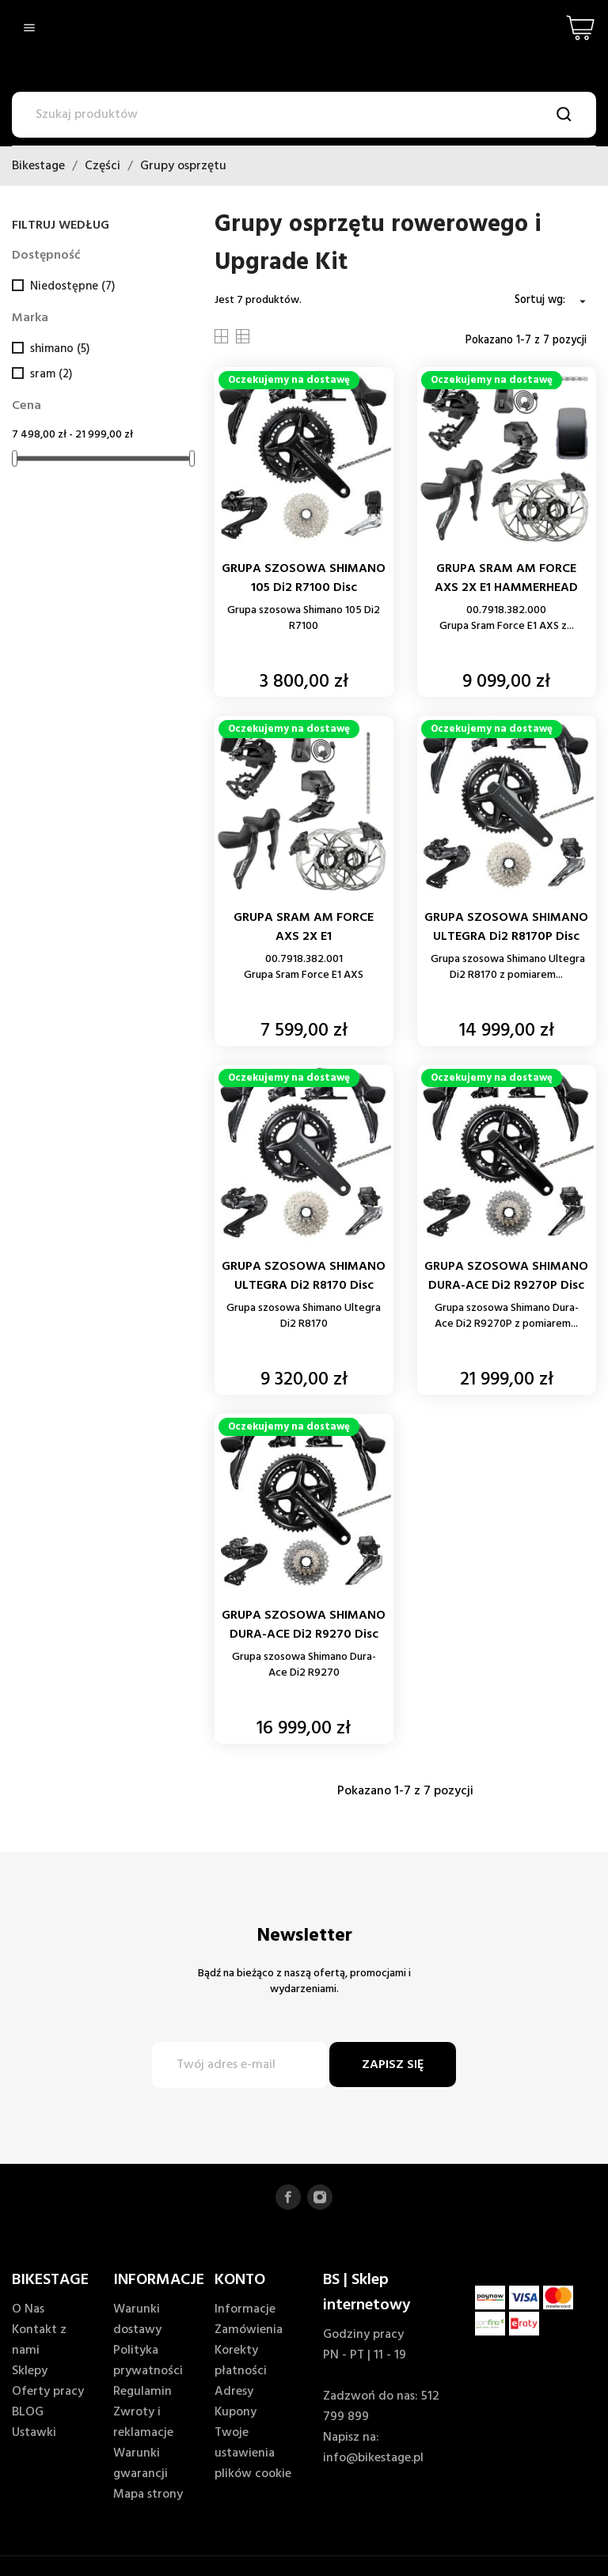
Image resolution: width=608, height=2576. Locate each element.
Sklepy (30, 2371)
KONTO (240, 2280)
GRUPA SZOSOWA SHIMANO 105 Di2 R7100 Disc (304, 578)
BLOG (28, 2412)
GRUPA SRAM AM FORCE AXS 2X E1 (304, 927)
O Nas (28, 2309)
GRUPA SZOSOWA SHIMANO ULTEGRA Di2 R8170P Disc (506, 927)
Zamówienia (249, 2330)
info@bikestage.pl (373, 2458)
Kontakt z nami (39, 2340)
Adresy (234, 2391)
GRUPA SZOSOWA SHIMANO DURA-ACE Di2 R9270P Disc (506, 1276)
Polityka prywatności (148, 2360)
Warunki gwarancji (140, 2463)
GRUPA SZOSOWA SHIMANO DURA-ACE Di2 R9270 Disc (304, 1625)
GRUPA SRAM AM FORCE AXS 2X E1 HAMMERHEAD (506, 578)
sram (51, 374)
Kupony (235, 2412)
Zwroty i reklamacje (143, 2422)
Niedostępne (72, 286)
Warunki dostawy (137, 2319)
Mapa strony (148, 2494)
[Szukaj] (304, 115)
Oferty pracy (48, 2391)
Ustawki (34, 2433)
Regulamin (142, 2391)
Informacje (245, 2309)
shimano (59, 348)
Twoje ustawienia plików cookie (253, 2453)
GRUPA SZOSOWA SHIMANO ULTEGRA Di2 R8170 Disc (304, 1276)
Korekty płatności (241, 2360)
